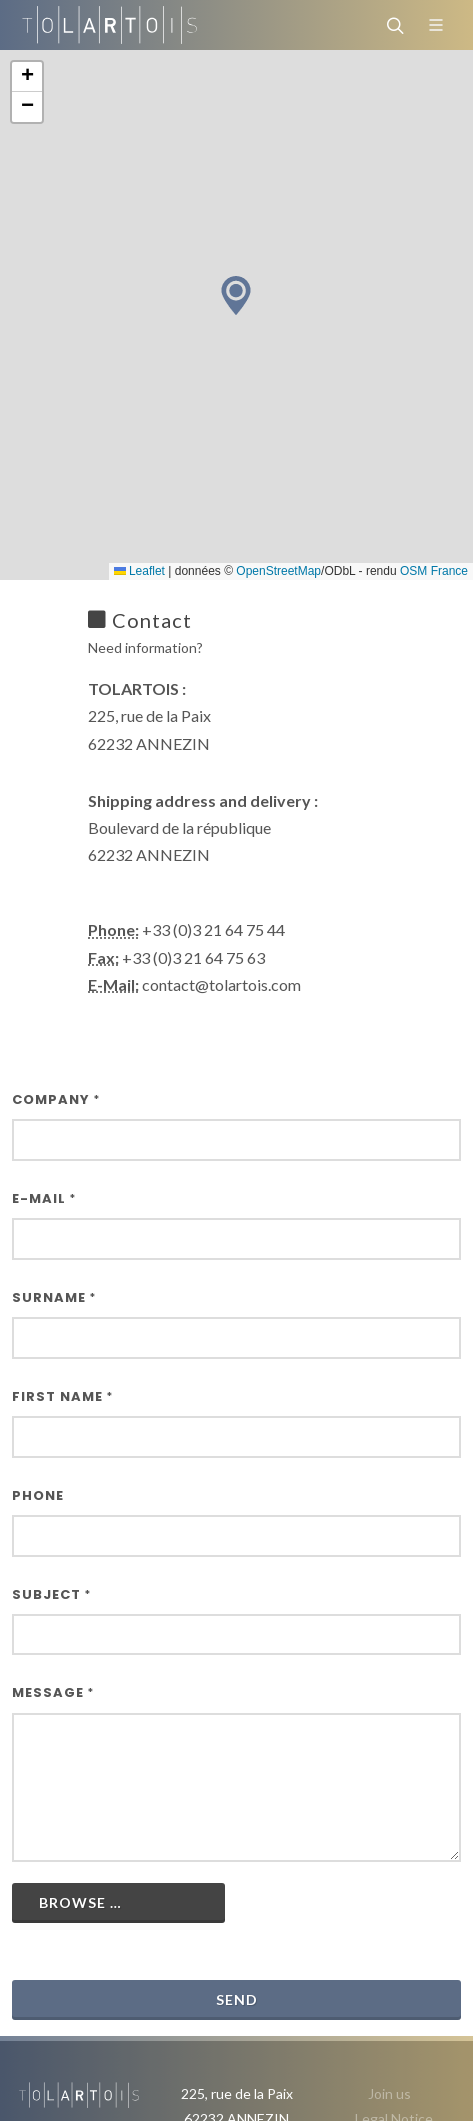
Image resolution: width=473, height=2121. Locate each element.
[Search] (393, 25)
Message (53, 1692)
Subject (51, 1594)
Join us (389, 2093)
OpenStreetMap (278, 571)
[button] (236, 295)
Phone (38, 1495)
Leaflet (139, 571)
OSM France (434, 571)
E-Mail (44, 1198)
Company (56, 1099)
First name (62, 1396)
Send (237, 1999)
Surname (54, 1297)
